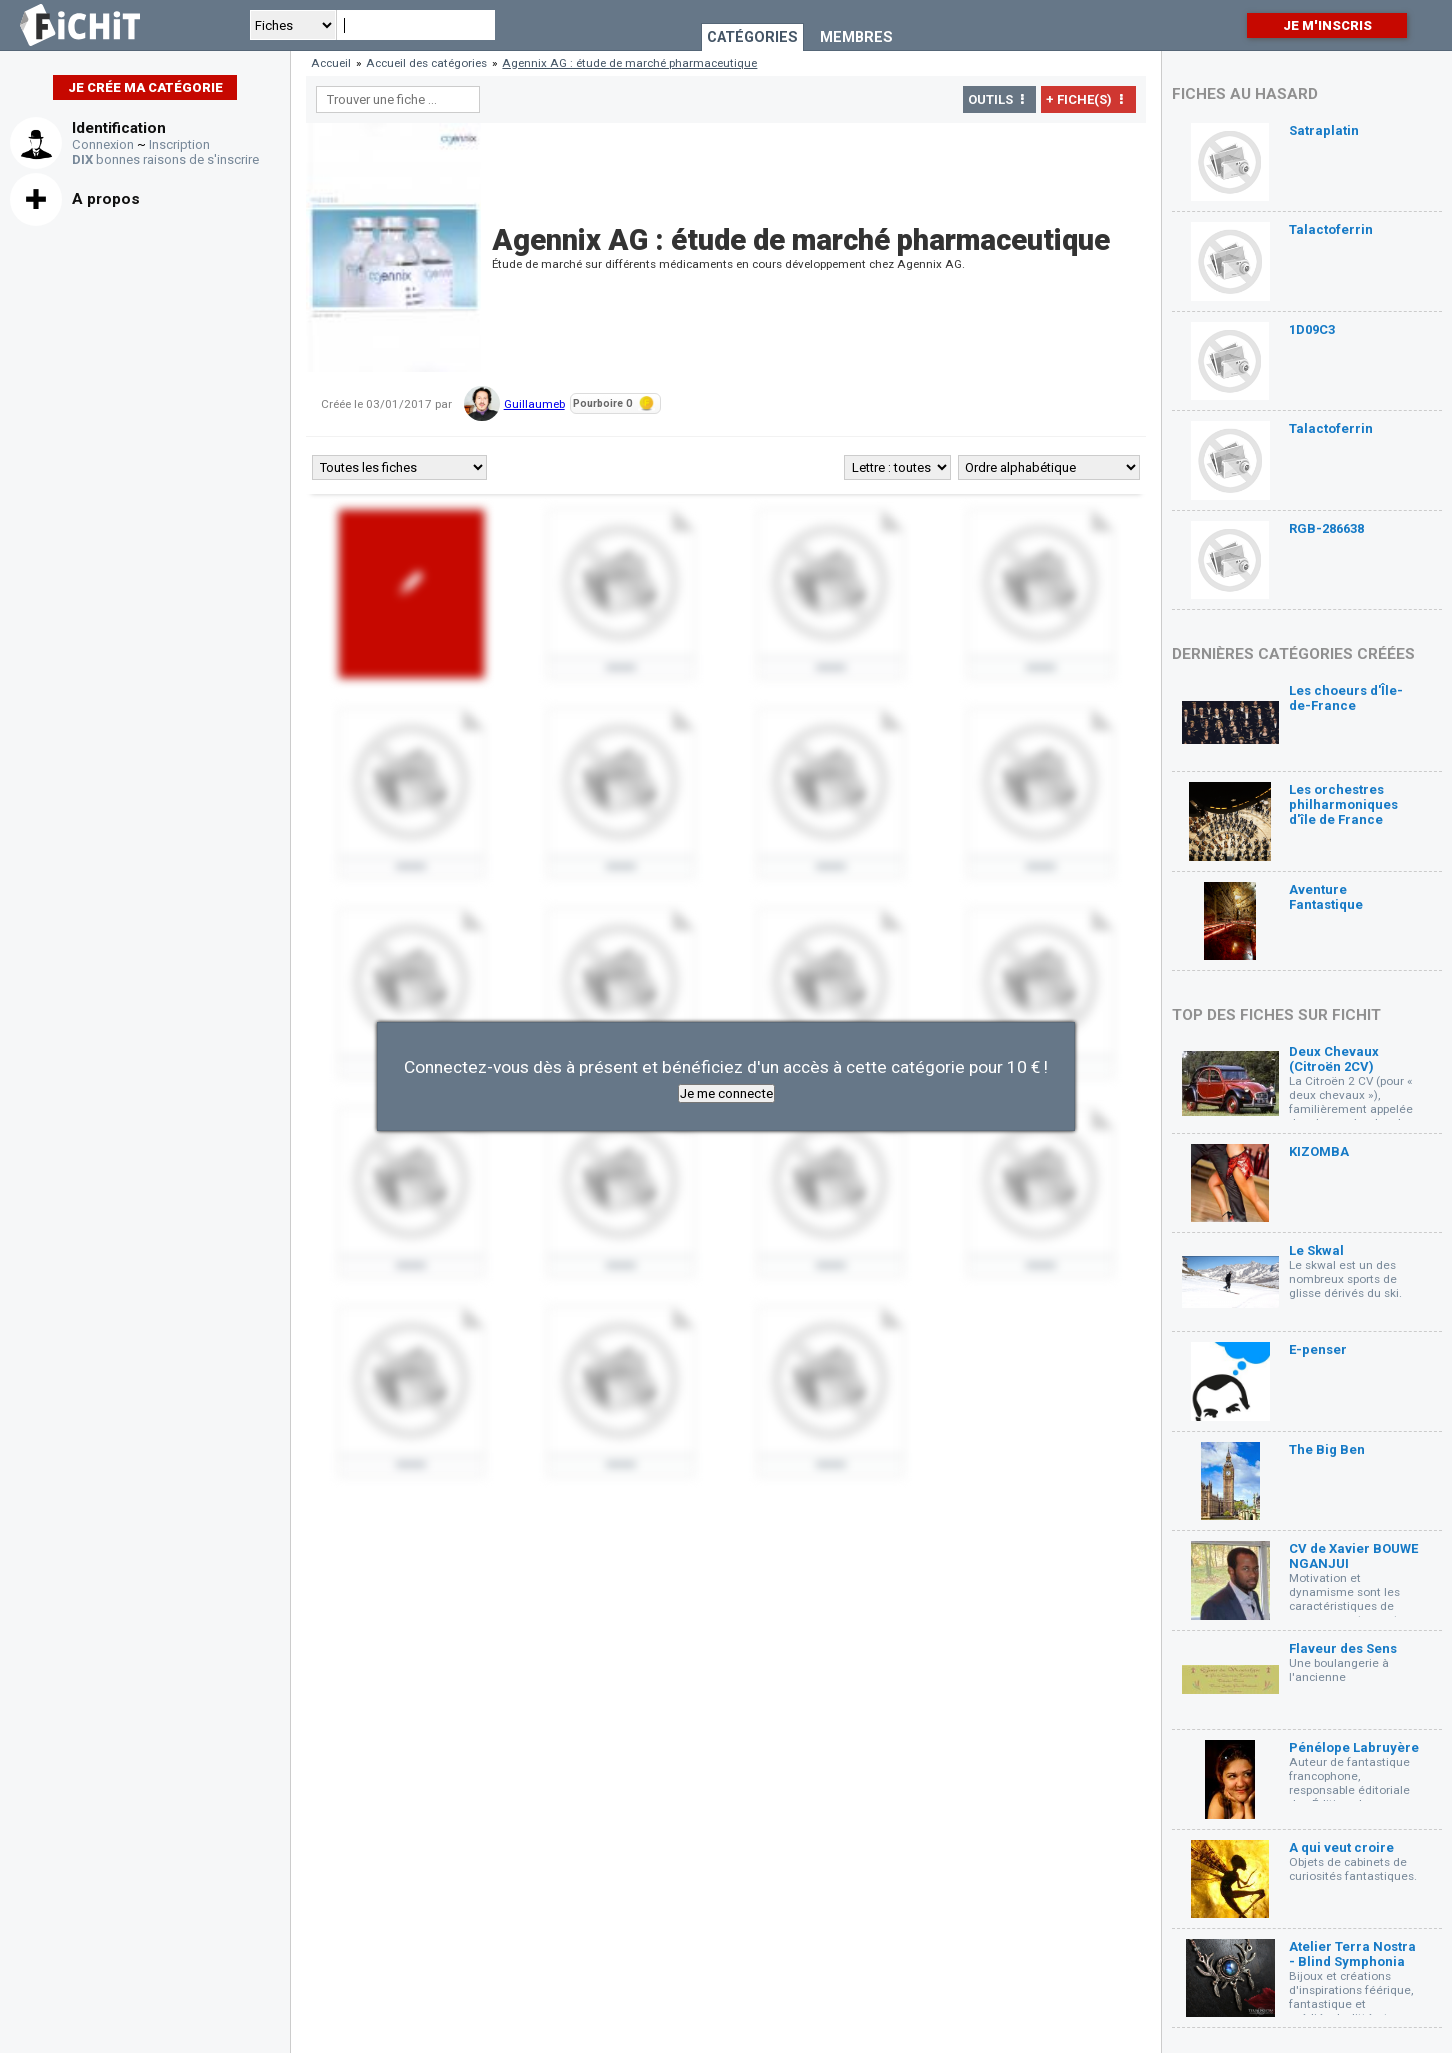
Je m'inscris (1327, 25)
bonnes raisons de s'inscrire (165, 159)
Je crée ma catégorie (145, 87)
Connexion (103, 144)
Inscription (179, 144)
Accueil (331, 63)
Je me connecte (726, 1093)
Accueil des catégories (426, 63)
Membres (856, 37)
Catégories (752, 37)
